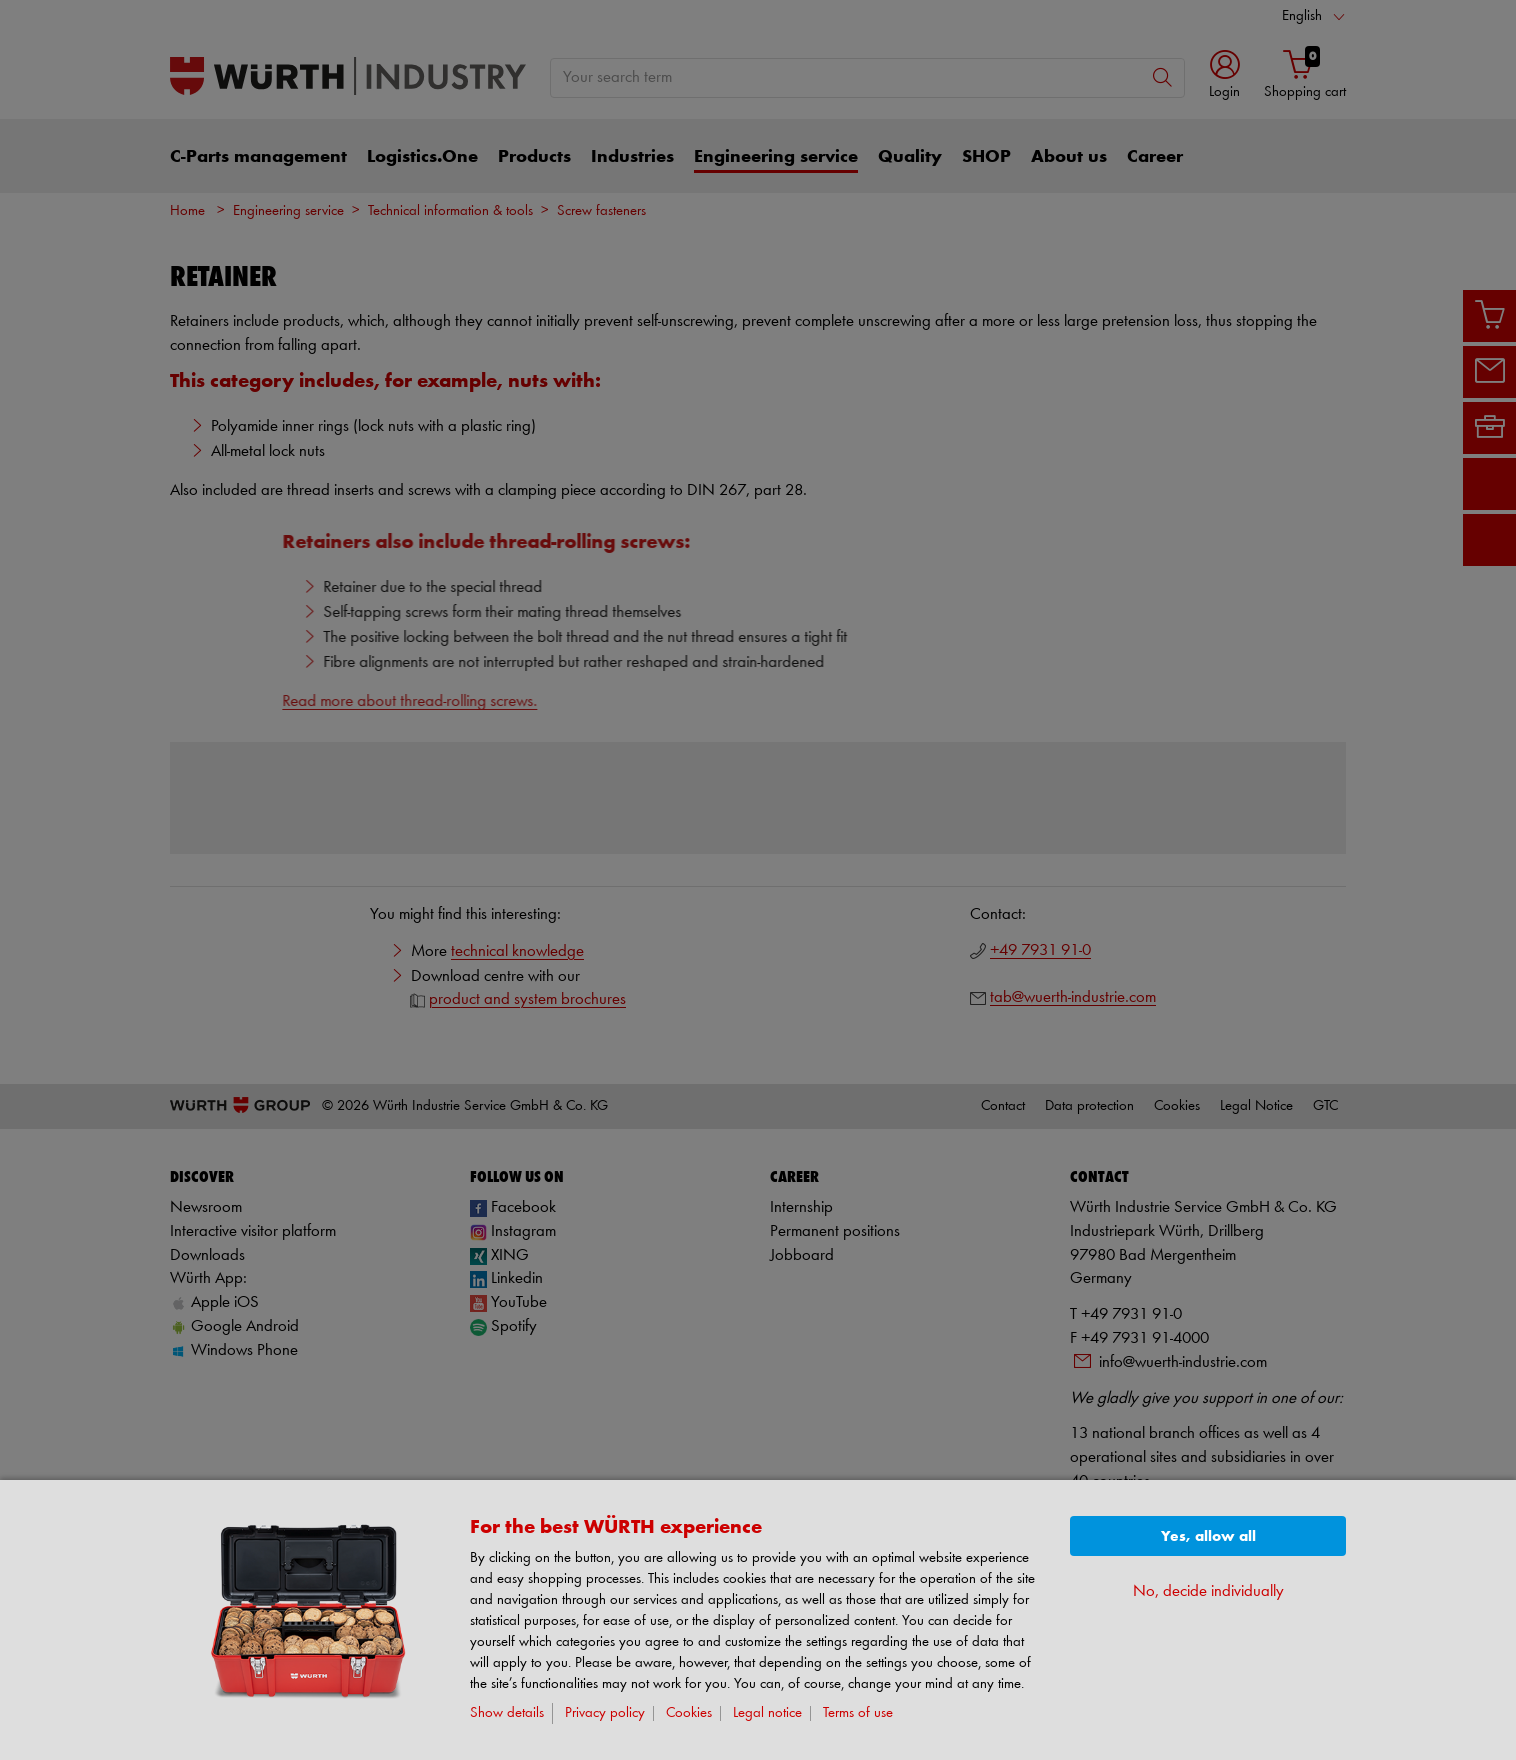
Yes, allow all (1208, 1536)
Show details (507, 1713)
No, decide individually (1208, 1591)
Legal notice (767, 1713)
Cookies (689, 1713)
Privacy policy (605, 1713)
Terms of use (858, 1713)
